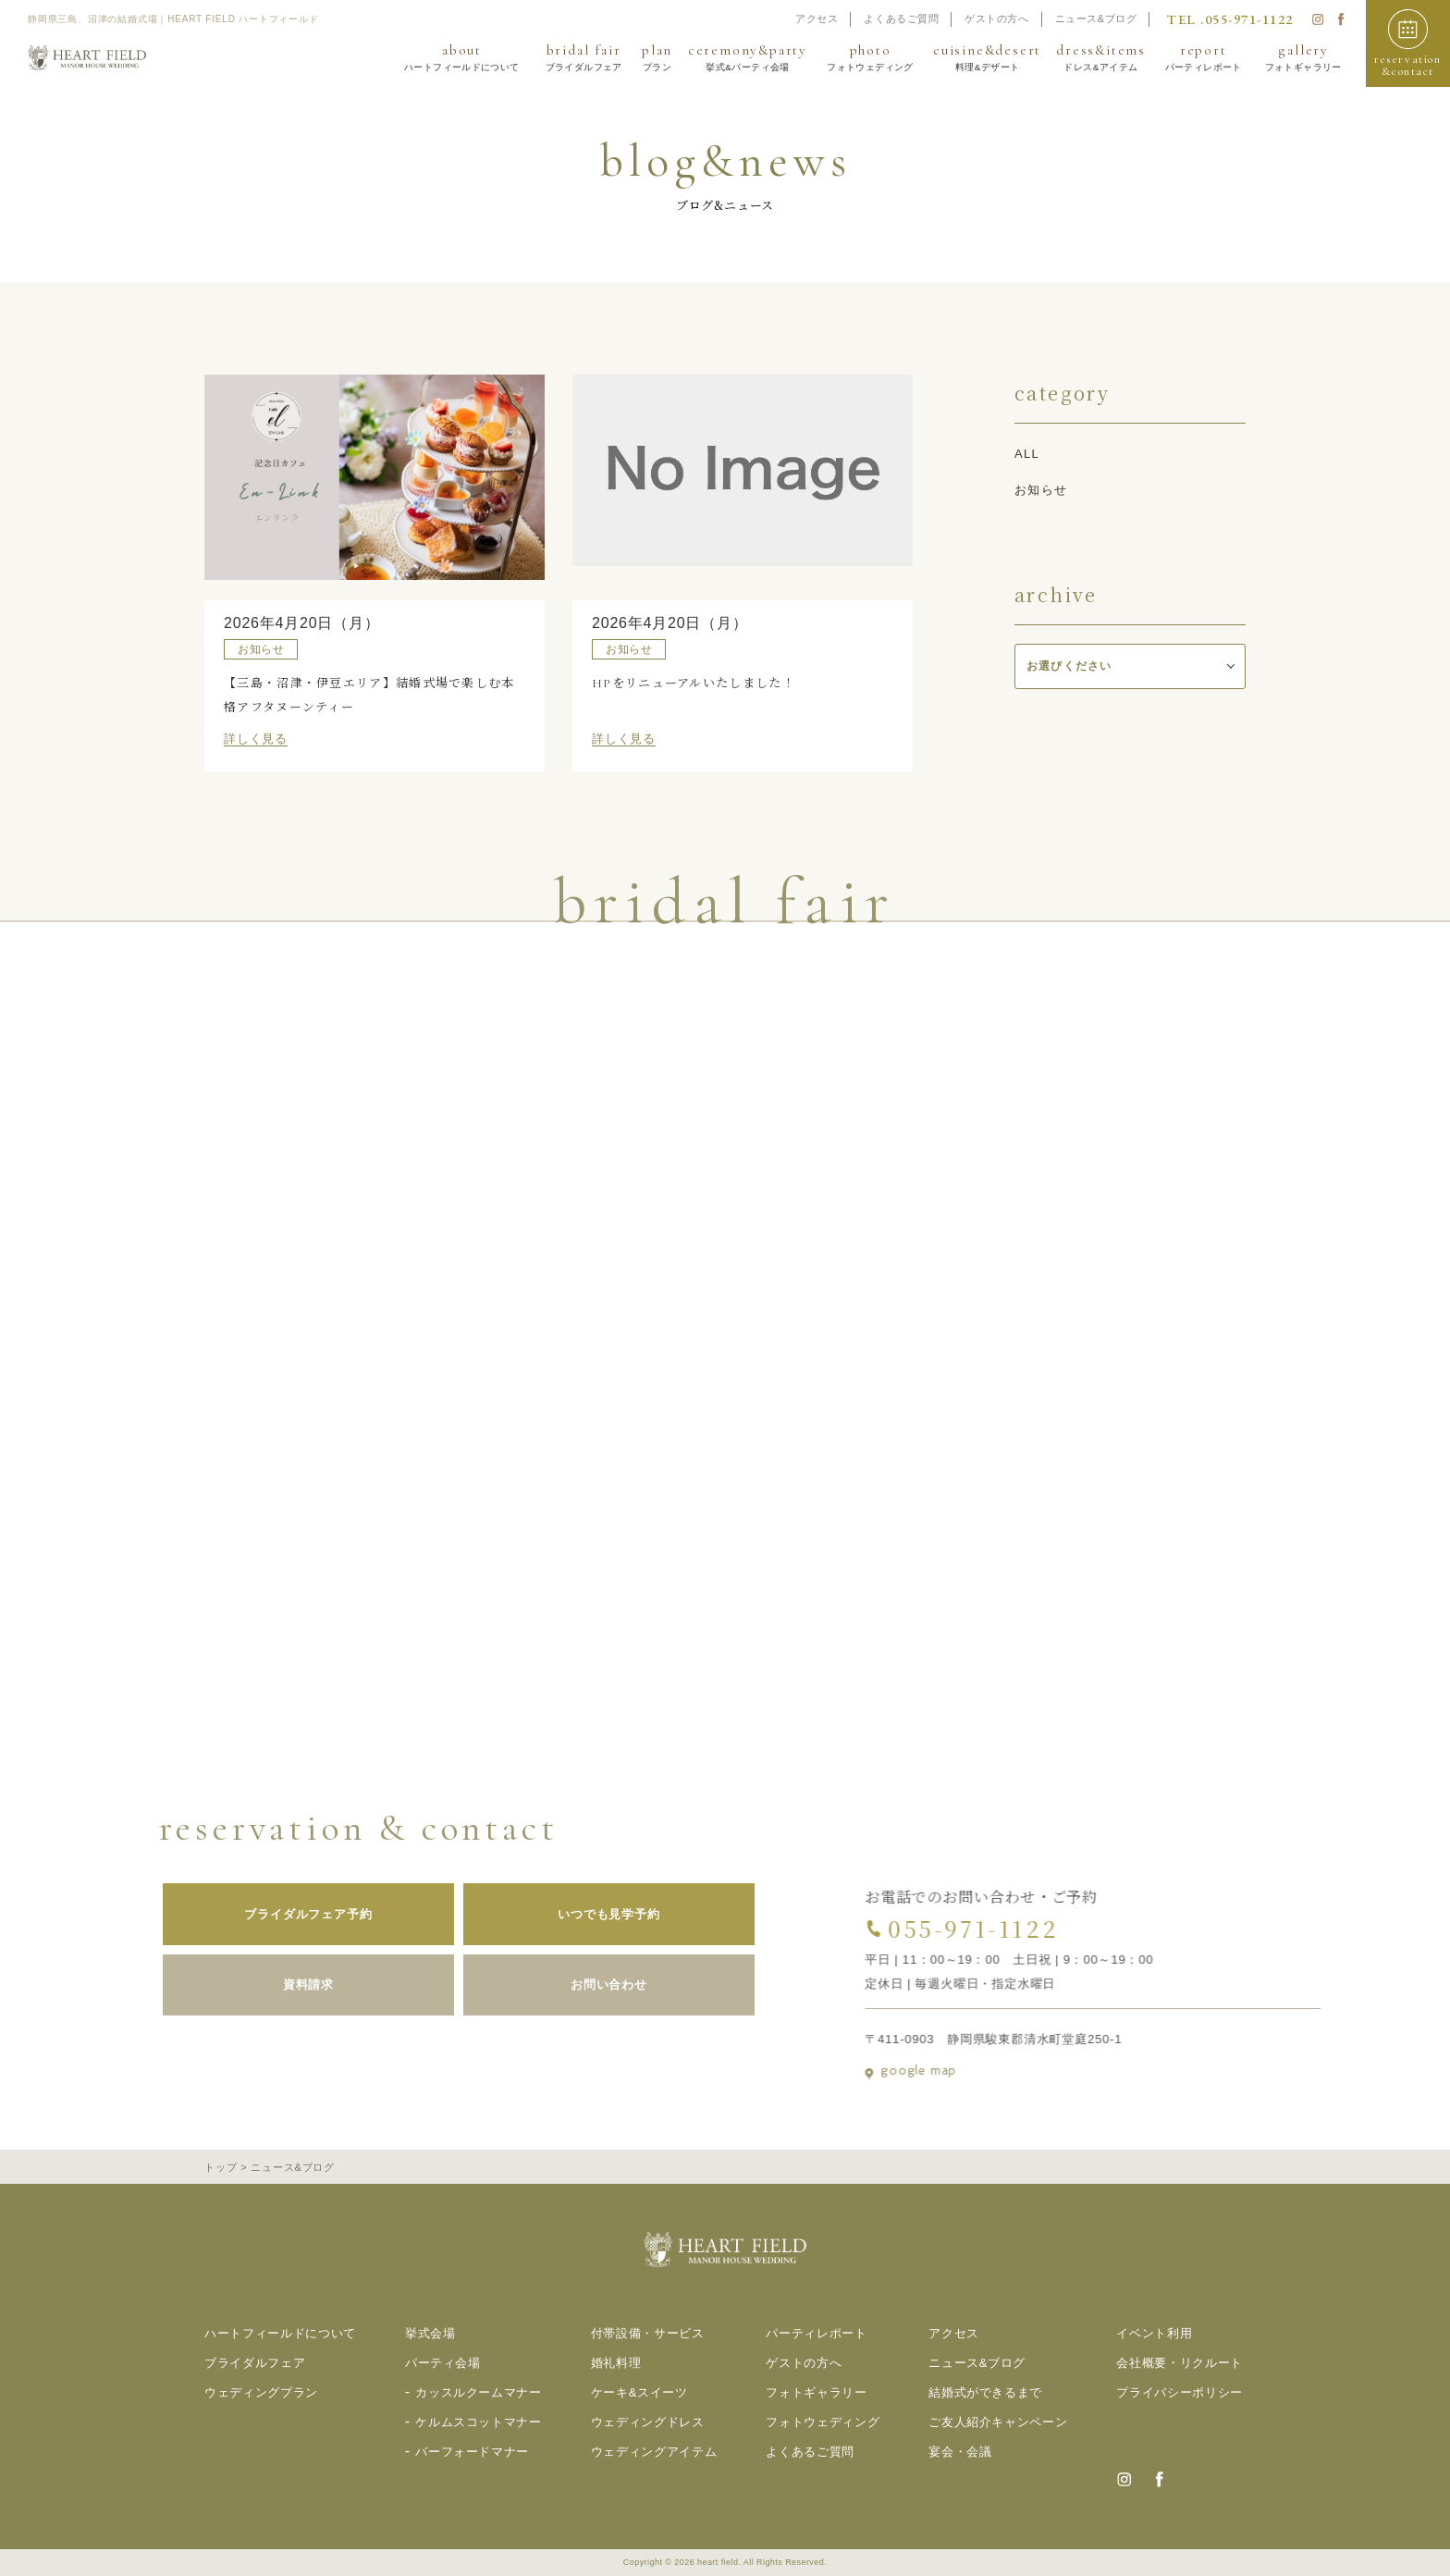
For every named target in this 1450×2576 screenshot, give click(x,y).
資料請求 (285, 1984)
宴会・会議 (959, 2452)
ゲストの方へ (996, 18)
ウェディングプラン (261, 2392)
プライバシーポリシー (1179, 2392)
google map (934, 2070)
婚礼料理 (616, 2363)
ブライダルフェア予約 (285, 1914)
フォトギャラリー (816, 2392)
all (1026, 454)
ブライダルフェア (254, 2363)
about (462, 57)
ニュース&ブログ (1096, 18)
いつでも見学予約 (585, 1914)
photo (870, 57)
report (1203, 57)
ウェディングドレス (648, 2422)
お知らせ (1040, 490)
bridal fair (583, 57)
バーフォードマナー (472, 2452)
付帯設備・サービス (648, 2333)
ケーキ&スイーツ (639, 2392)
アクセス (816, 18)
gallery (1303, 57)
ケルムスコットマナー (478, 2422)
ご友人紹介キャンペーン (997, 2422)
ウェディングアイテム (654, 2452)
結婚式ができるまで (985, 2392)
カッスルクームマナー (478, 2392)
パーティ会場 (443, 2363)
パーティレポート (816, 2333)
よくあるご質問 (901, 18)
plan (657, 57)
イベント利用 (1154, 2333)
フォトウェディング (822, 2422)
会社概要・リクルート (1179, 2363)
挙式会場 (430, 2333)
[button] (1408, 43)
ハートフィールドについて (280, 2333)
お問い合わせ (585, 1984)
